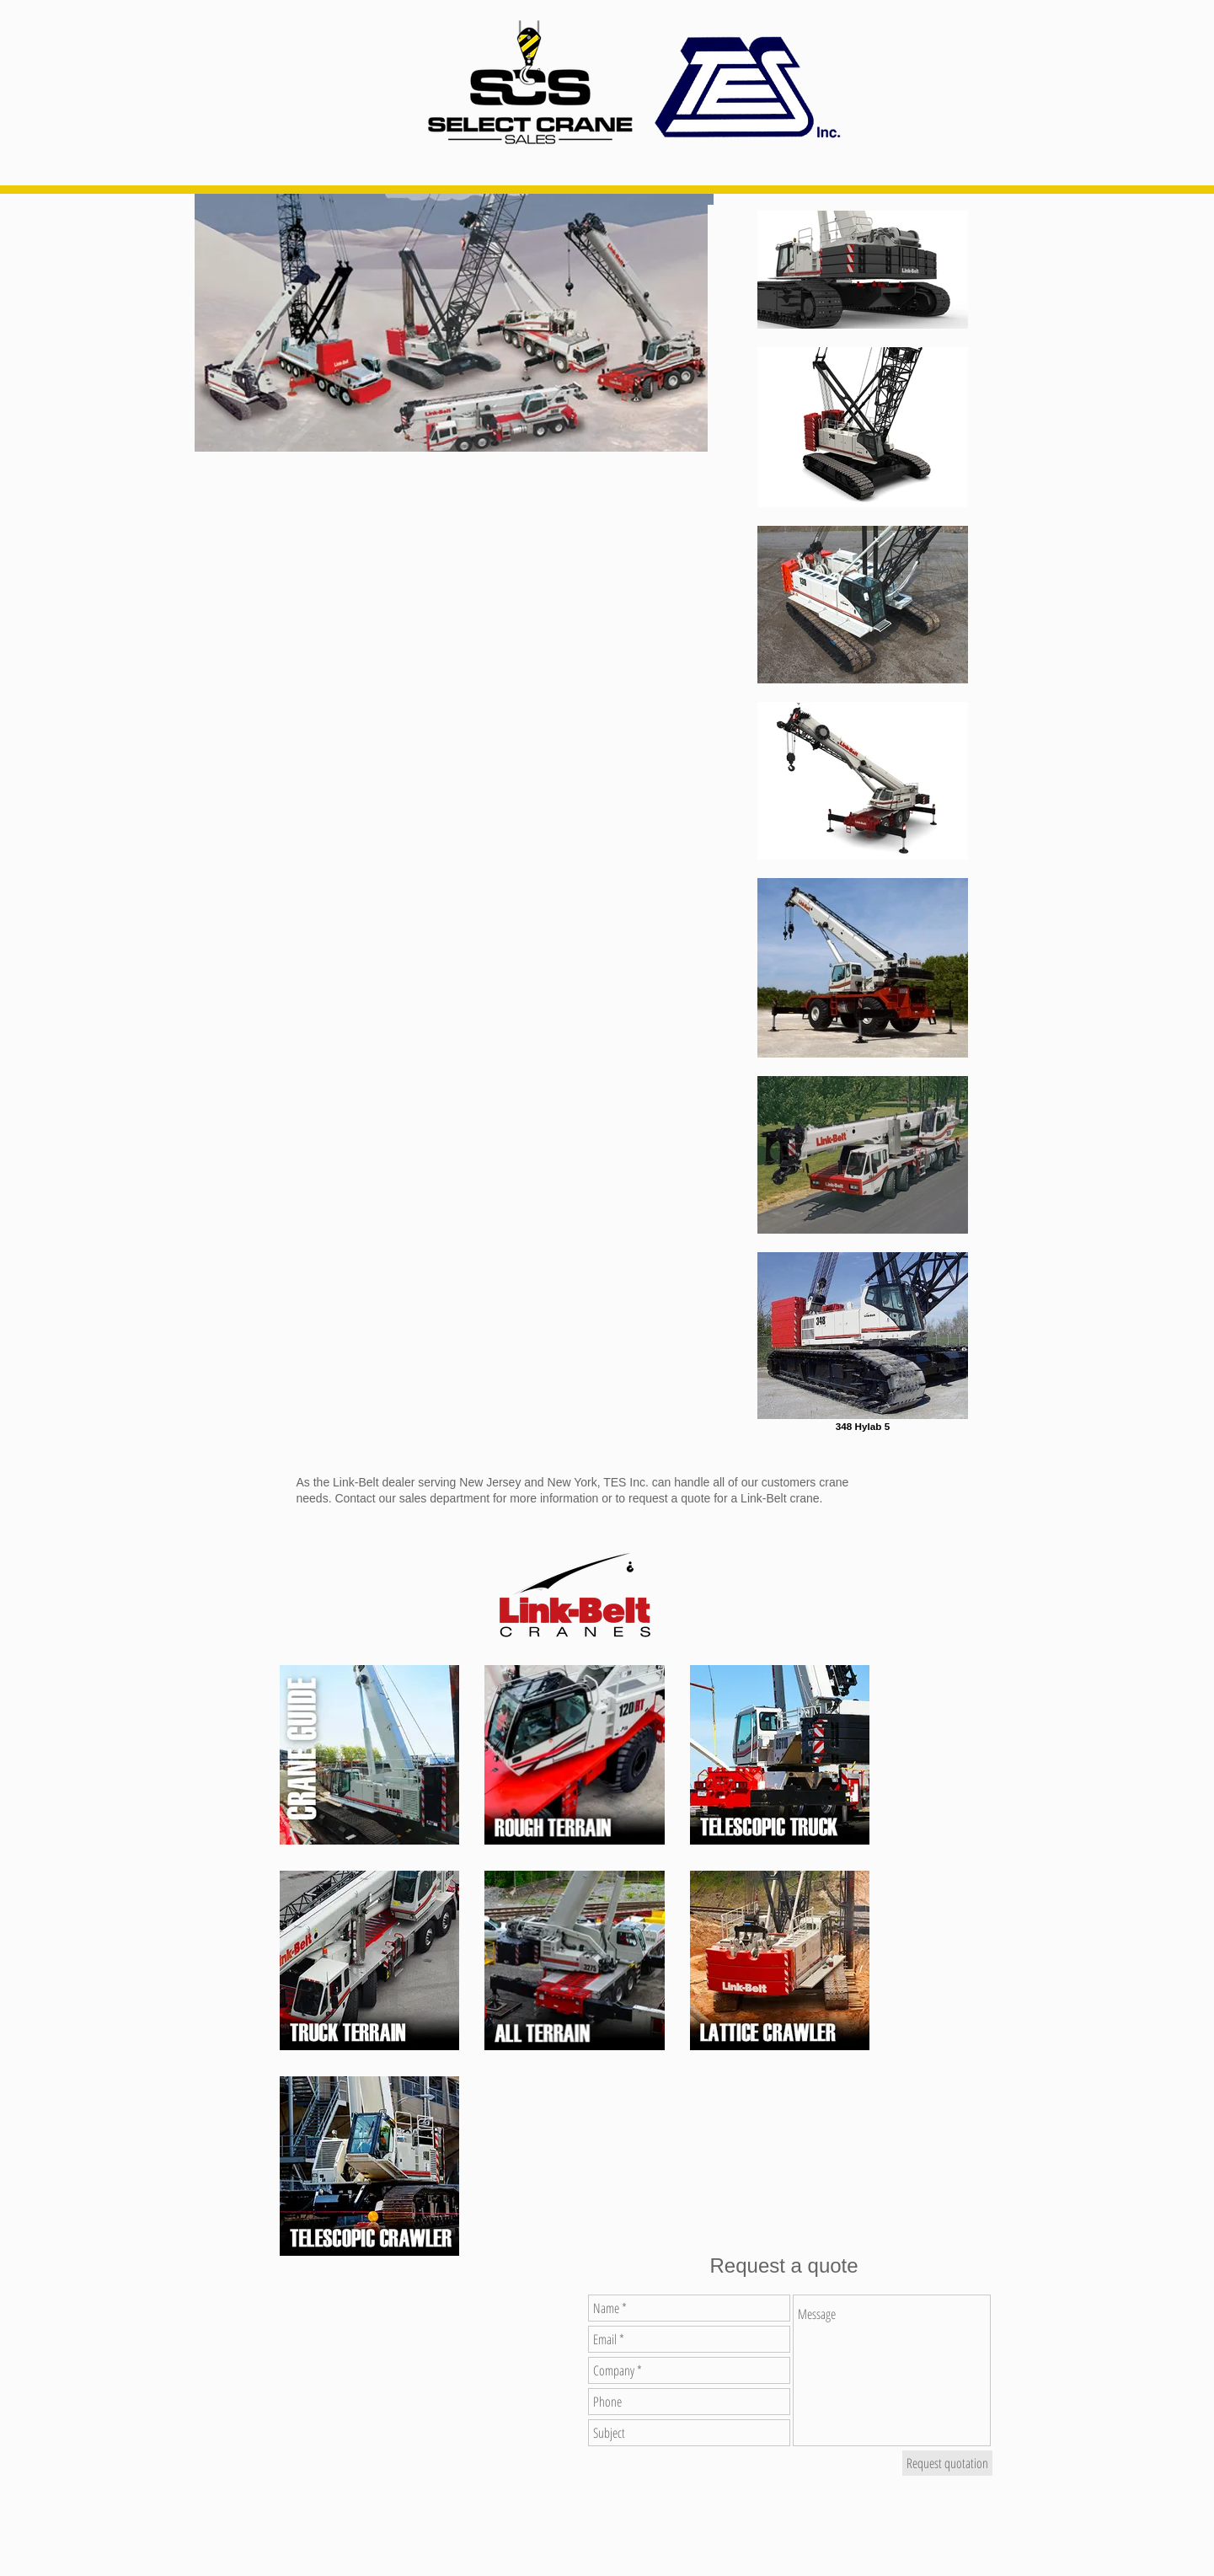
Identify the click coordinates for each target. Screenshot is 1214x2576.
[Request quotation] (947, 2463)
